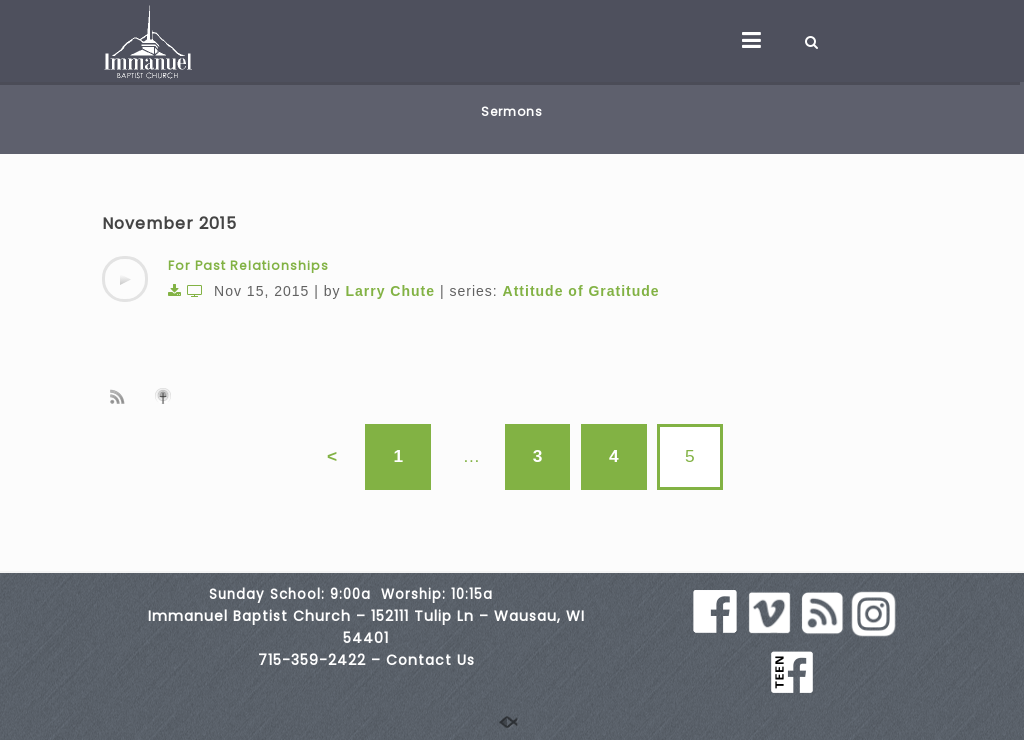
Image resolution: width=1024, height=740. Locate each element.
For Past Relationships (248, 265)
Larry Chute (390, 291)
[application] (125, 279)
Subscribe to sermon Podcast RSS (121, 396)
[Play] (125, 279)
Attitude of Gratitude (581, 291)
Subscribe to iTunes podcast (166, 396)
